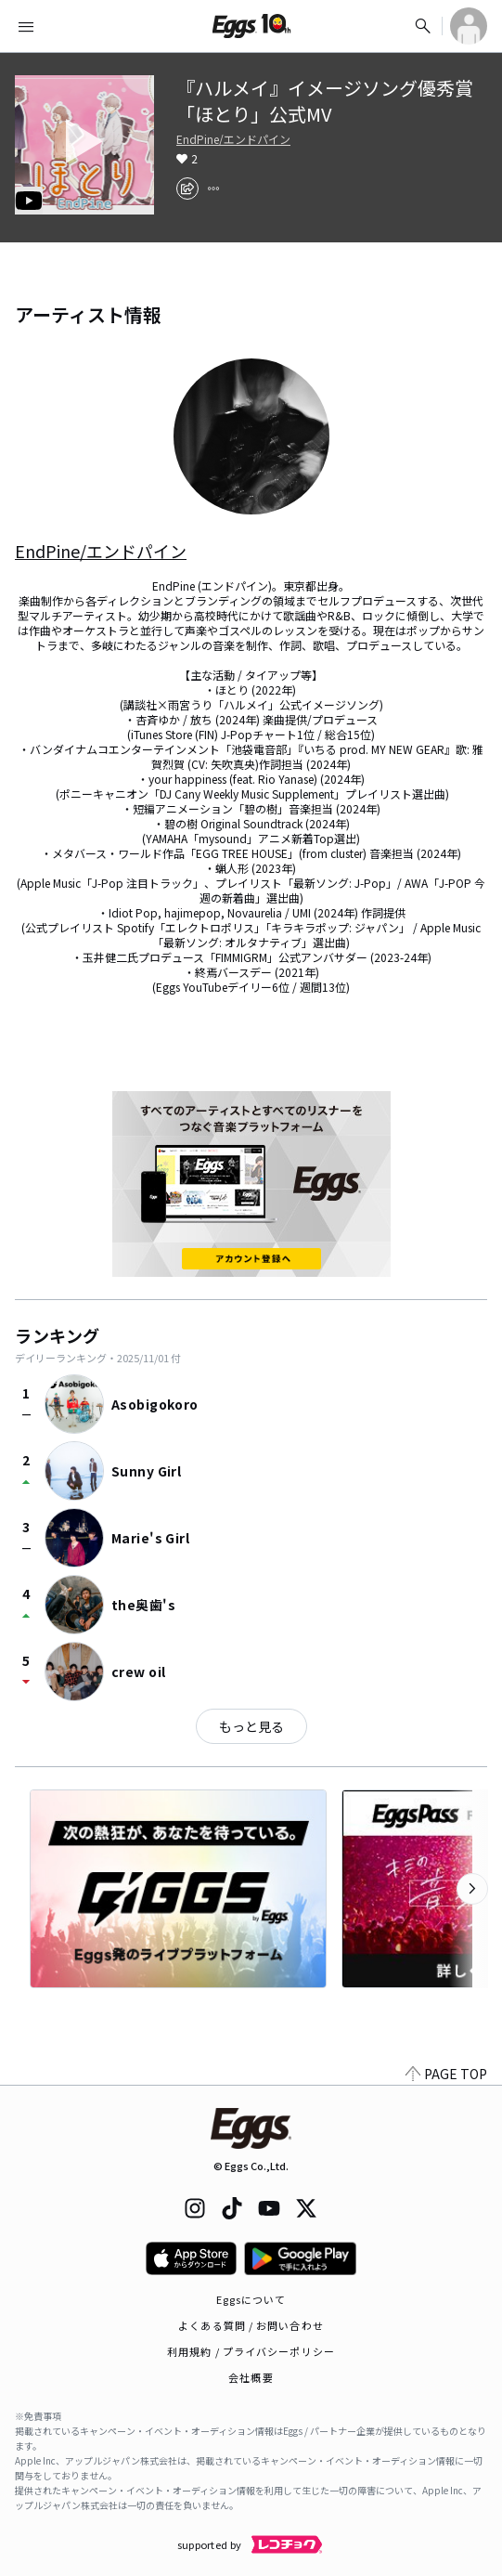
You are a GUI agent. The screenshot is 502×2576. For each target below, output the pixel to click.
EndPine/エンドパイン (233, 139)
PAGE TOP (446, 2073)
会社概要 (250, 2377)
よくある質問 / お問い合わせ (251, 2325)
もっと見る (251, 1726)
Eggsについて (251, 2299)
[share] (187, 188)
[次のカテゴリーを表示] (472, 1889)
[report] (213, 188)
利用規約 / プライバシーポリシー (251, 2351)
